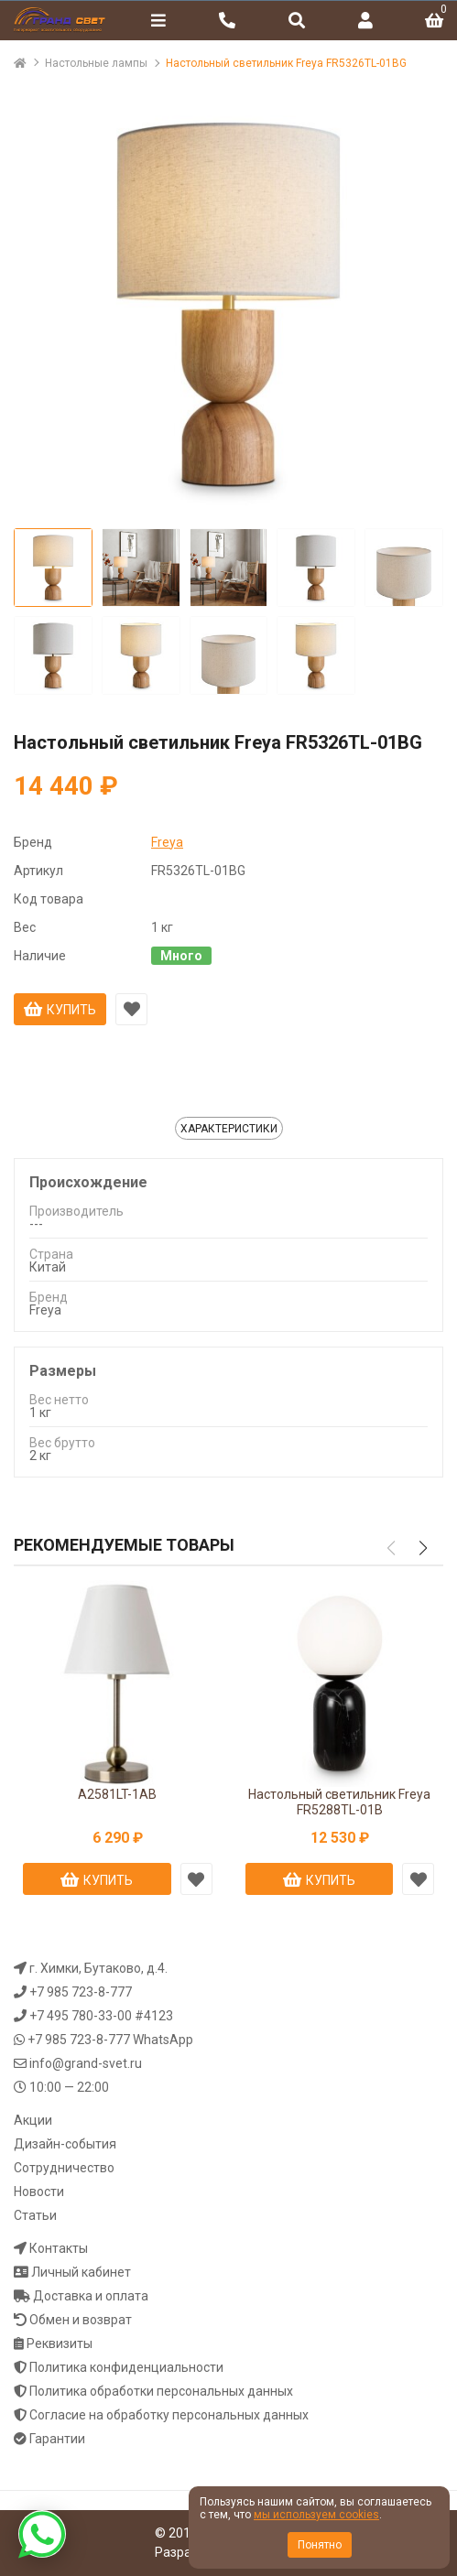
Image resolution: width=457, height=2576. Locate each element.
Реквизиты (59, 2343)
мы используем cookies (316, 2514)
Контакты (58, 2248)
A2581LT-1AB (117, 1794)
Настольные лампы (96, 63)
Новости (39, 2191)
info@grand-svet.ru (85, 2063)
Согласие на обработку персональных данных (169, 2415)
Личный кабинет (81, 2272)
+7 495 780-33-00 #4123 (101, 2015)
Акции (33, 2120)
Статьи (35, 2215)
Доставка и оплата (90, 2296)
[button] (423, 1548)
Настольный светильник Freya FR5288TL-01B (339, 1802)
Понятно (320, 2544)
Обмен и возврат (80, 2319)
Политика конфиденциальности (126, 2367)
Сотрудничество (64, 2167)
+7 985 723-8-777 (80, 1992)
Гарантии (57, 2438)
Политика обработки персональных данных (161, 2391)
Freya (167, 842)
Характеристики (228, 1128)
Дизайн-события (65, 2144)
